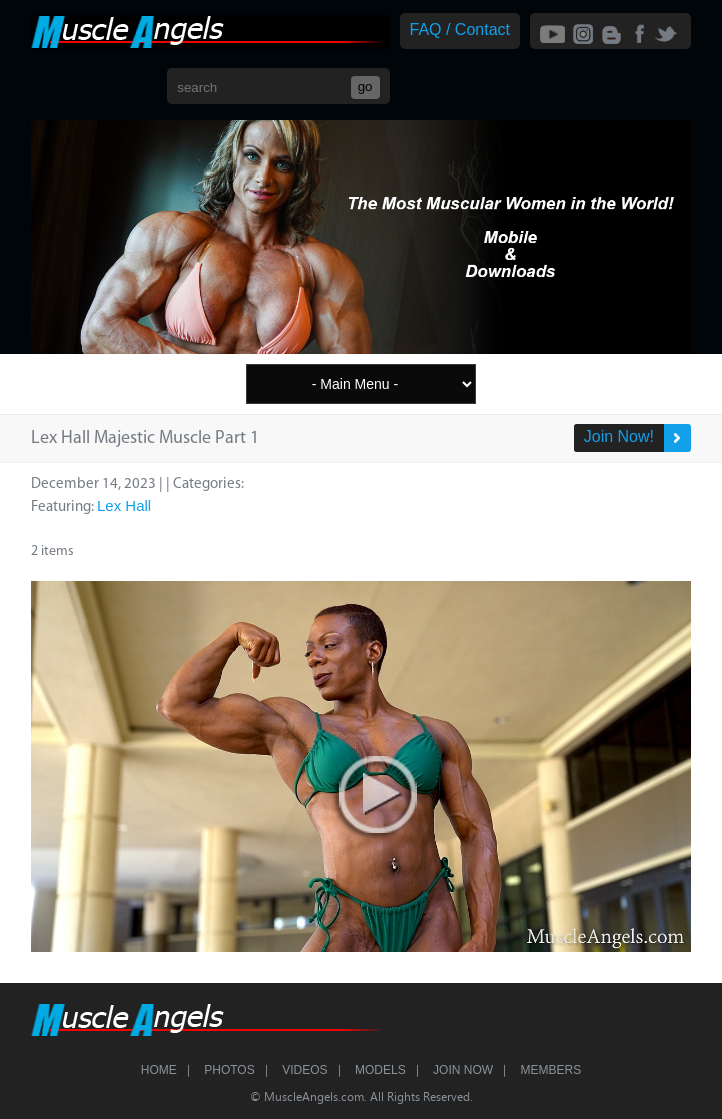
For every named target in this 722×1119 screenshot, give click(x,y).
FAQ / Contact (460, 29)
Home (159, 1070)
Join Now (463, 1070)
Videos (304, 1070)
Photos (229, 1070)
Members (551, 1070)
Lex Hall (124, 505)
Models (380, 1070)
